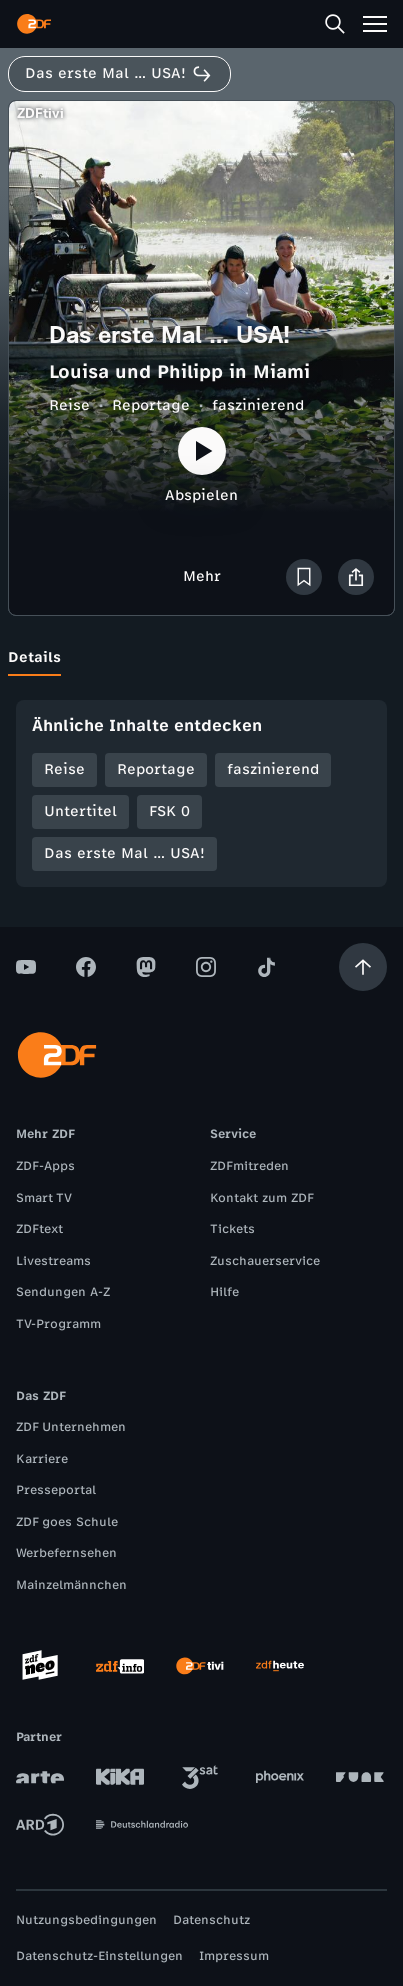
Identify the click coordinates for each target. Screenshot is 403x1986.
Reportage (151, 405)
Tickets (232, 1229)
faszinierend (258, 405)
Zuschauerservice (265, 1261)
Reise (69, 405)
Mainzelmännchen (71, 1585)
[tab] (34, 658)
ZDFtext (39, 1229)
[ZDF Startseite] (34, 24)
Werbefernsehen (66, 1553)
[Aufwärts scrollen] (363, 967)
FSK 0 (169, 811)
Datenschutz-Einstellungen (99, 1956)
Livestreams (53, 1261)
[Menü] (375, 24)
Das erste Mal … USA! (124, 853)
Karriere (42, 1459)
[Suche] (335, 24)
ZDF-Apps (45, 1166)
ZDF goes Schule (67, 1522)
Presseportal (56, 1490)
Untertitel (80, 811)
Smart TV (44, 1198)
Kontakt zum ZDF (262, 1198)
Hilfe (224, 1292)
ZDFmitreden (249, 1166)
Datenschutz (211, 1920)
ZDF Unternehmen (71, 1427)
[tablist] (201, 658)
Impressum (234, 1956)
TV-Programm (58, 1324)
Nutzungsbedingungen (86, 1920)
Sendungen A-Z (63, 1292)
